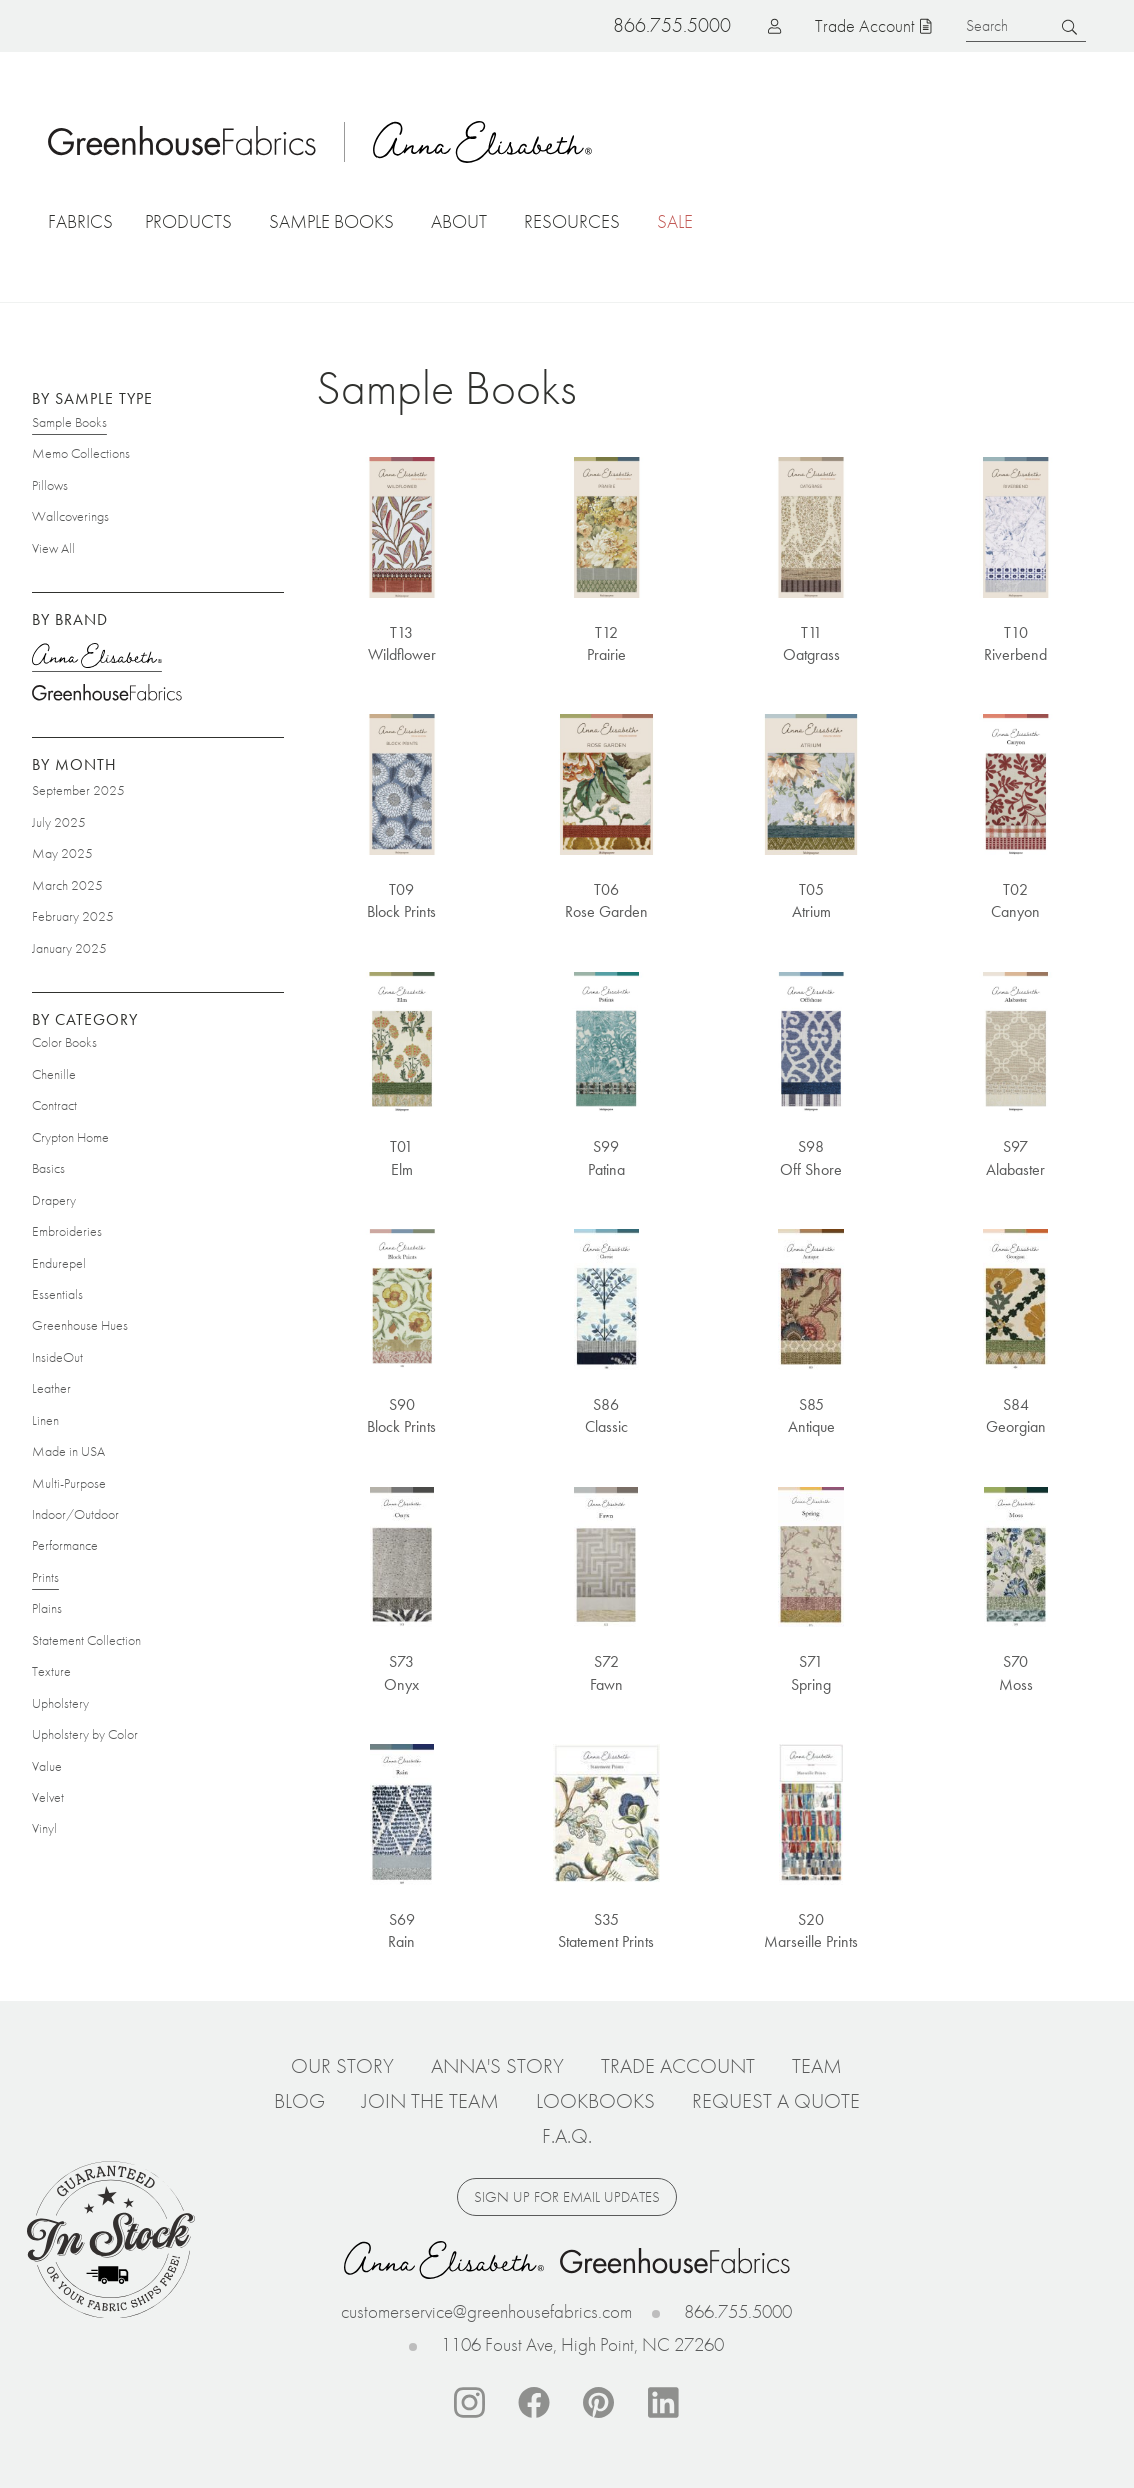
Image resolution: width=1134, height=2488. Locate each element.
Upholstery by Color (85, 1734)
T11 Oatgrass (811, 642)
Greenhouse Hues (80, 1325)
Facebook (534, 2402)
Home (183, 141)
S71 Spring (811, 1672)
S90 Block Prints (401, 1415)
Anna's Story (497, 2066)
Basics (48, 1168)
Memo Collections (81, 453)
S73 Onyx (401, 1672)
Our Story (342, 2066)
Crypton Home (70, 1137)
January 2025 (69, 947)
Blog (299, 2101)
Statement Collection (86, 1640)
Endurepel (59, 1262)
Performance (65, 1545)
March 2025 (67, 884)
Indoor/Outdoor (75, 1514)
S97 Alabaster (1015, 1157)
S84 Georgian (1016, 1415)
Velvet (48, 1797)
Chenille (54, 1074)
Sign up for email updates (567, 2197)
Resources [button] (572, 221)
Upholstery (60, 1702)
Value (47, 1765)
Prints (45, 1577)
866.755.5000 (738, 2311)
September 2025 (78, 790)
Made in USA (68, 1451)
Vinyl (44, 1828)
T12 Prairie (606, 642)
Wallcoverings (70, 516)
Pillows (50, 484)
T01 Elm (401, 1157)
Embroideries (67, 1231)
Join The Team (430, 2101)
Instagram (469, 2402)
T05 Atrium (811, 900)
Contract (54, 1105)
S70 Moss (1016, 1672)
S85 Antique (811, 1415)
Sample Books (69, 422)
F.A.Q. (567, 2136)
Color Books (64, 1042)
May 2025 (62, 853)
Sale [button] (675, 221)
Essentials (57, 1294)
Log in (743, 25)
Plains (47, 1608)
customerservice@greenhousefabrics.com (486, 2311)
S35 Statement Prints (606, 1929)
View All (53, 547)
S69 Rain (401, 1929)
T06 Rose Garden (606, 900)
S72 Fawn (606, 1672)
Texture (51, 1671)
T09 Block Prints (401, 900)
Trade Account (864, 25)
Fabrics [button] (80, 221)
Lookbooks (595, 2101)
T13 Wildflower (402, 642)
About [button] (459, 221)
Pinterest (599, 2402)
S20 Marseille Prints (811, 1929)
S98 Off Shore (811, 1157)
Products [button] (188, 221)
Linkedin (664, 2402)
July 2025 (59, 822)
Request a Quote (776, 2101)
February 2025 (73, 916)
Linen (45, 1419)
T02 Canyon (1015, 900)
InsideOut (57, 1357)
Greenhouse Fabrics (107, 694)
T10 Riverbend (1015, 642)
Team (817, 2066)
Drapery (54, 1199)
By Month (74, 764)
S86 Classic (606, 1415)
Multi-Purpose (69, 1482)
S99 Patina (606, 1157)
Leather (51, 1388)
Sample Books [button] (331, 221)
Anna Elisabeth (485, 141)
